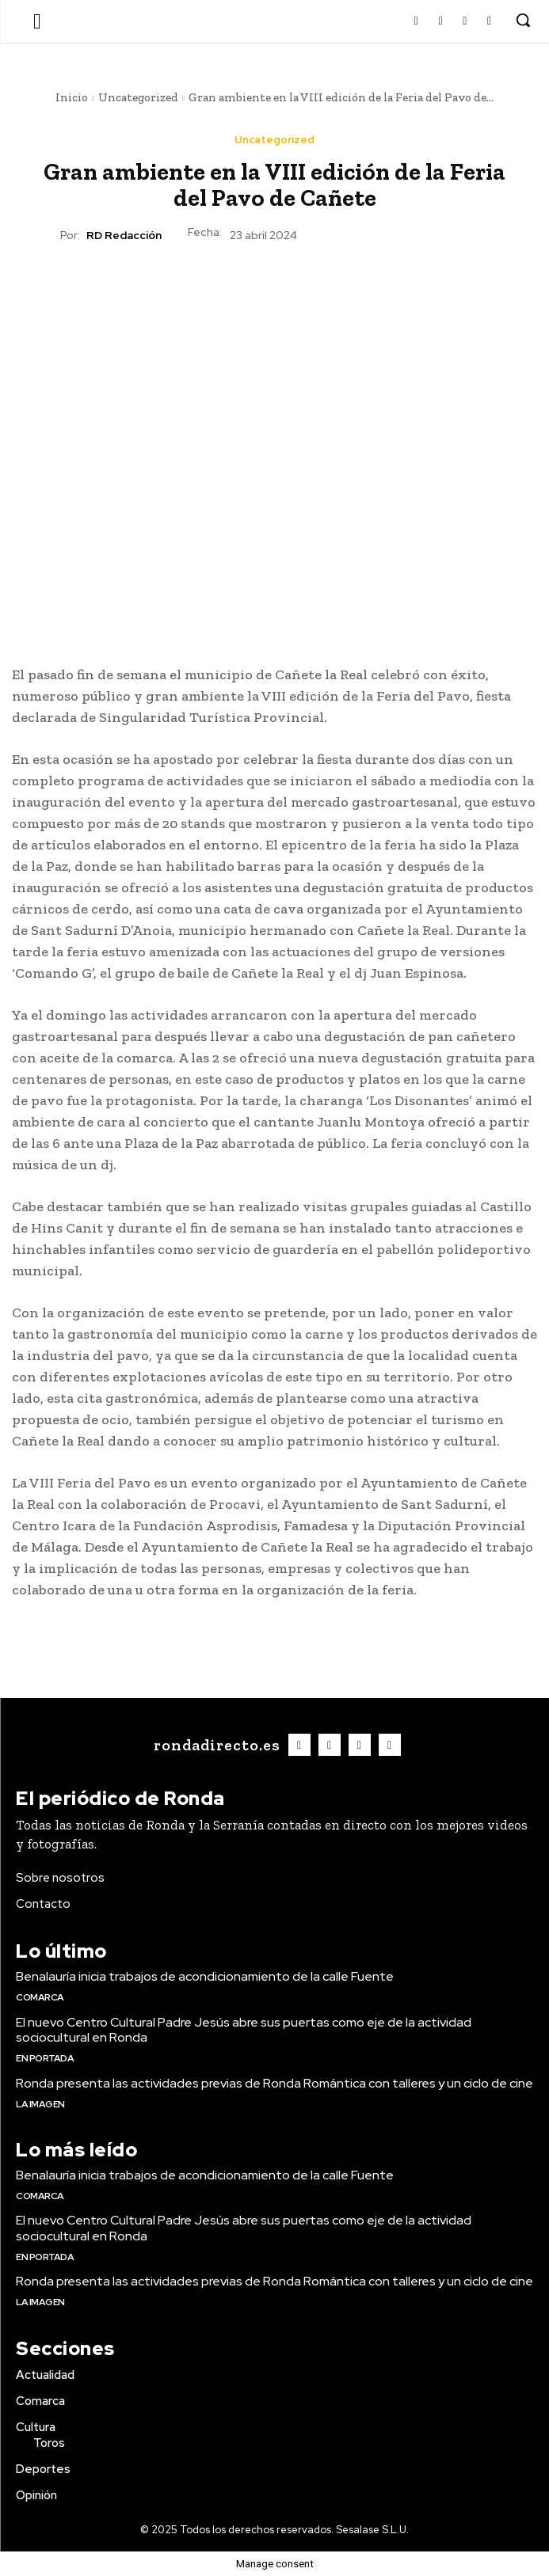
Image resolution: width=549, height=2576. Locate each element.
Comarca (40, 1997)
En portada (45, 2058)
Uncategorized (138, 97)
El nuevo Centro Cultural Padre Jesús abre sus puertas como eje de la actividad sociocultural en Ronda (243, 2030)
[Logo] (214, 1744)
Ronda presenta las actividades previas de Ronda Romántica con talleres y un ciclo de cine (274, 2083)
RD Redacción (124, 235)
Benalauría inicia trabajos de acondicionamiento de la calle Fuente (205, 1976)
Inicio (71, 97)
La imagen (40, 2104)
